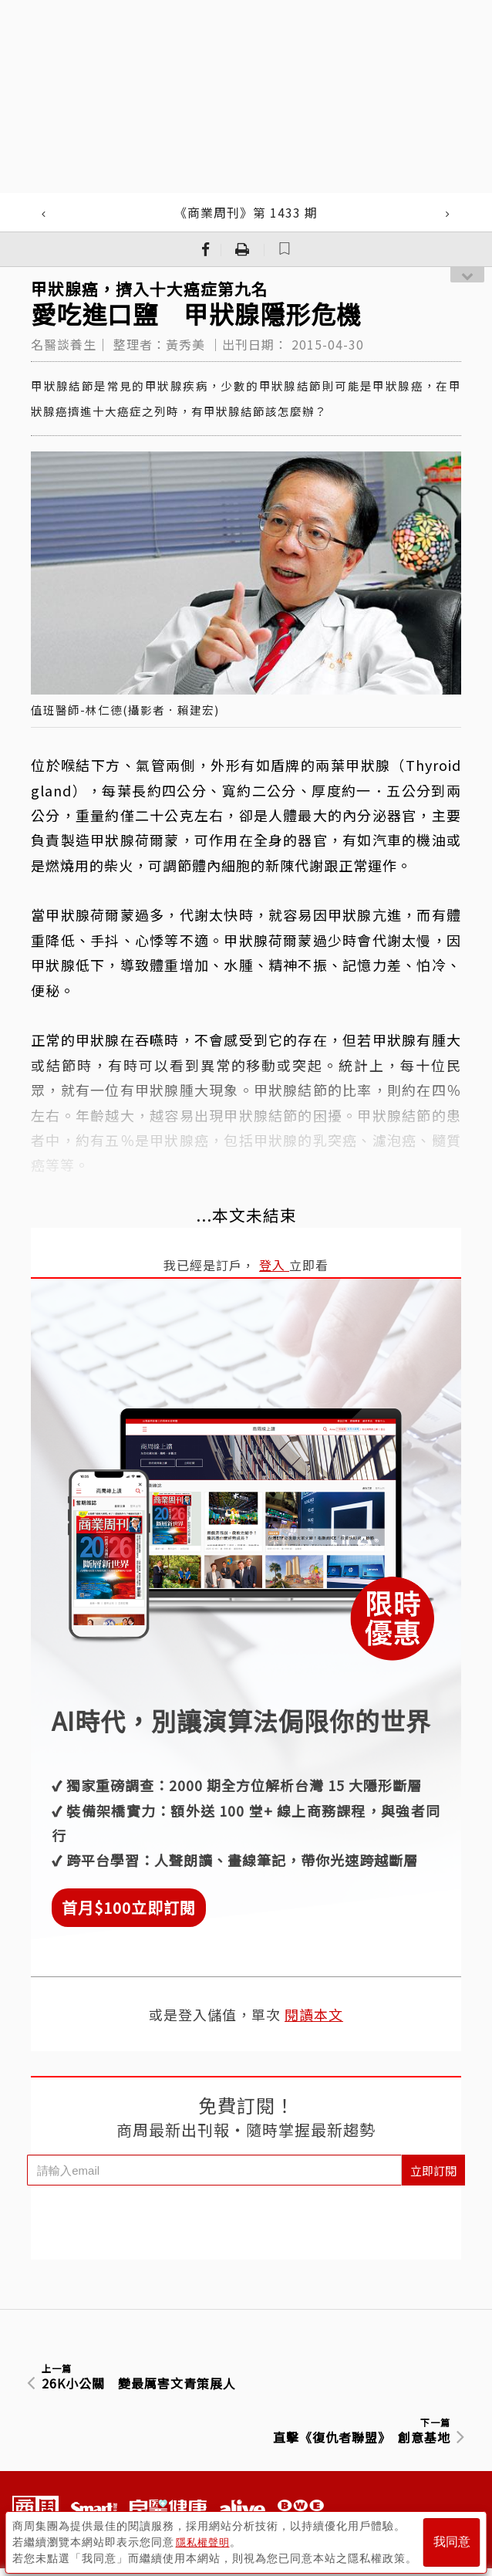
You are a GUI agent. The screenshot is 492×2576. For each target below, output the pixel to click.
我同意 (451, 2538)
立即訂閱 (433, 2170)
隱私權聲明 (205, 2538)
